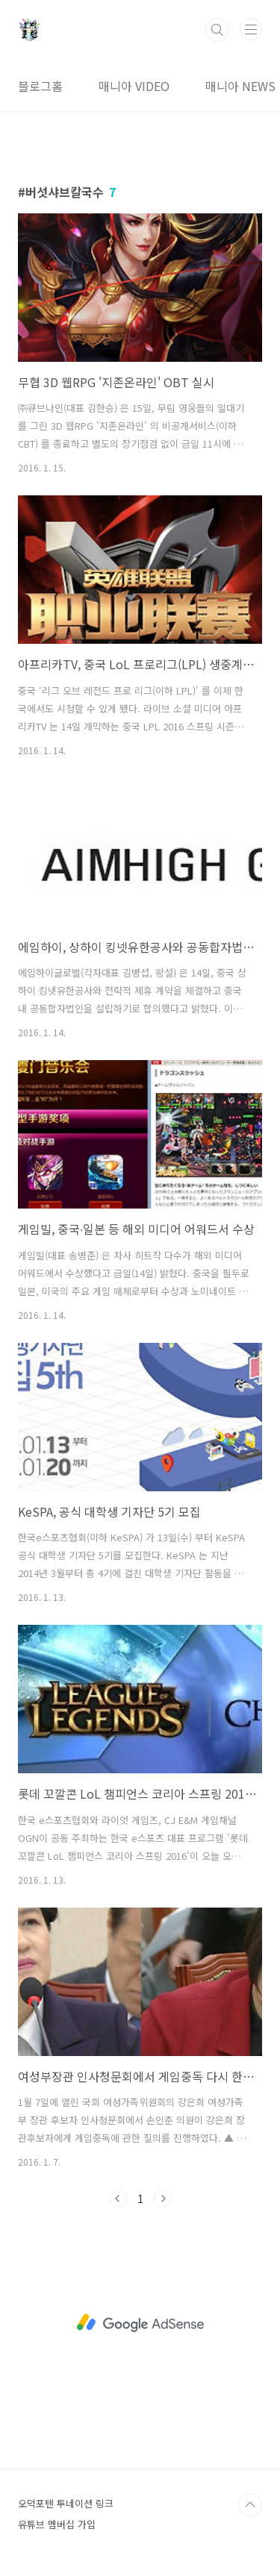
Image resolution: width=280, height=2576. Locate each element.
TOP (250, 2505)
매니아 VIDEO (134, 86)
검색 (217, 30)
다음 (163, 2198)
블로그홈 (40, 86)
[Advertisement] (140, 2323)
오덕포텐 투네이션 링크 (65, 2503)
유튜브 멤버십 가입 (57, 2524)
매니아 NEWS (240, 86)
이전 (118, 2198)
